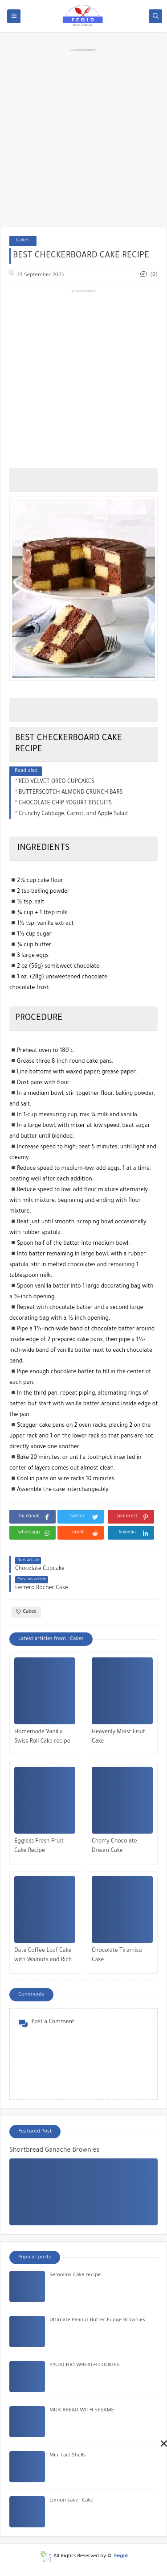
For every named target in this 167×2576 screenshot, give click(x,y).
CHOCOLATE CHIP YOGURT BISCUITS (65, 803)
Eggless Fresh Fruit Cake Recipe (39, 1846)
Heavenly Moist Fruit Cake (118, 1737)
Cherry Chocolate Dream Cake (114, 1846)
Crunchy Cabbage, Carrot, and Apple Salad (73, 814)
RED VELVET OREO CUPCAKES (57, 782)
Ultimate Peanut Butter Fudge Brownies (97, 2320)
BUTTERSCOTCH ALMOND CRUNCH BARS (71, 793)
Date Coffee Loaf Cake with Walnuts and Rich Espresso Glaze (43, 1956)
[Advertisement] (83, 136)
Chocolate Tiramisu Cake (117, 1955)
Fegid (121, 2556)
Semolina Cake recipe (75, 2275)
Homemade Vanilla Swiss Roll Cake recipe (42, 1737)
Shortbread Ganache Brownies (54, 2150)
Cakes (23, 241)
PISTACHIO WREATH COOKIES (84, 2366)
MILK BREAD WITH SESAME (81, 2411)
